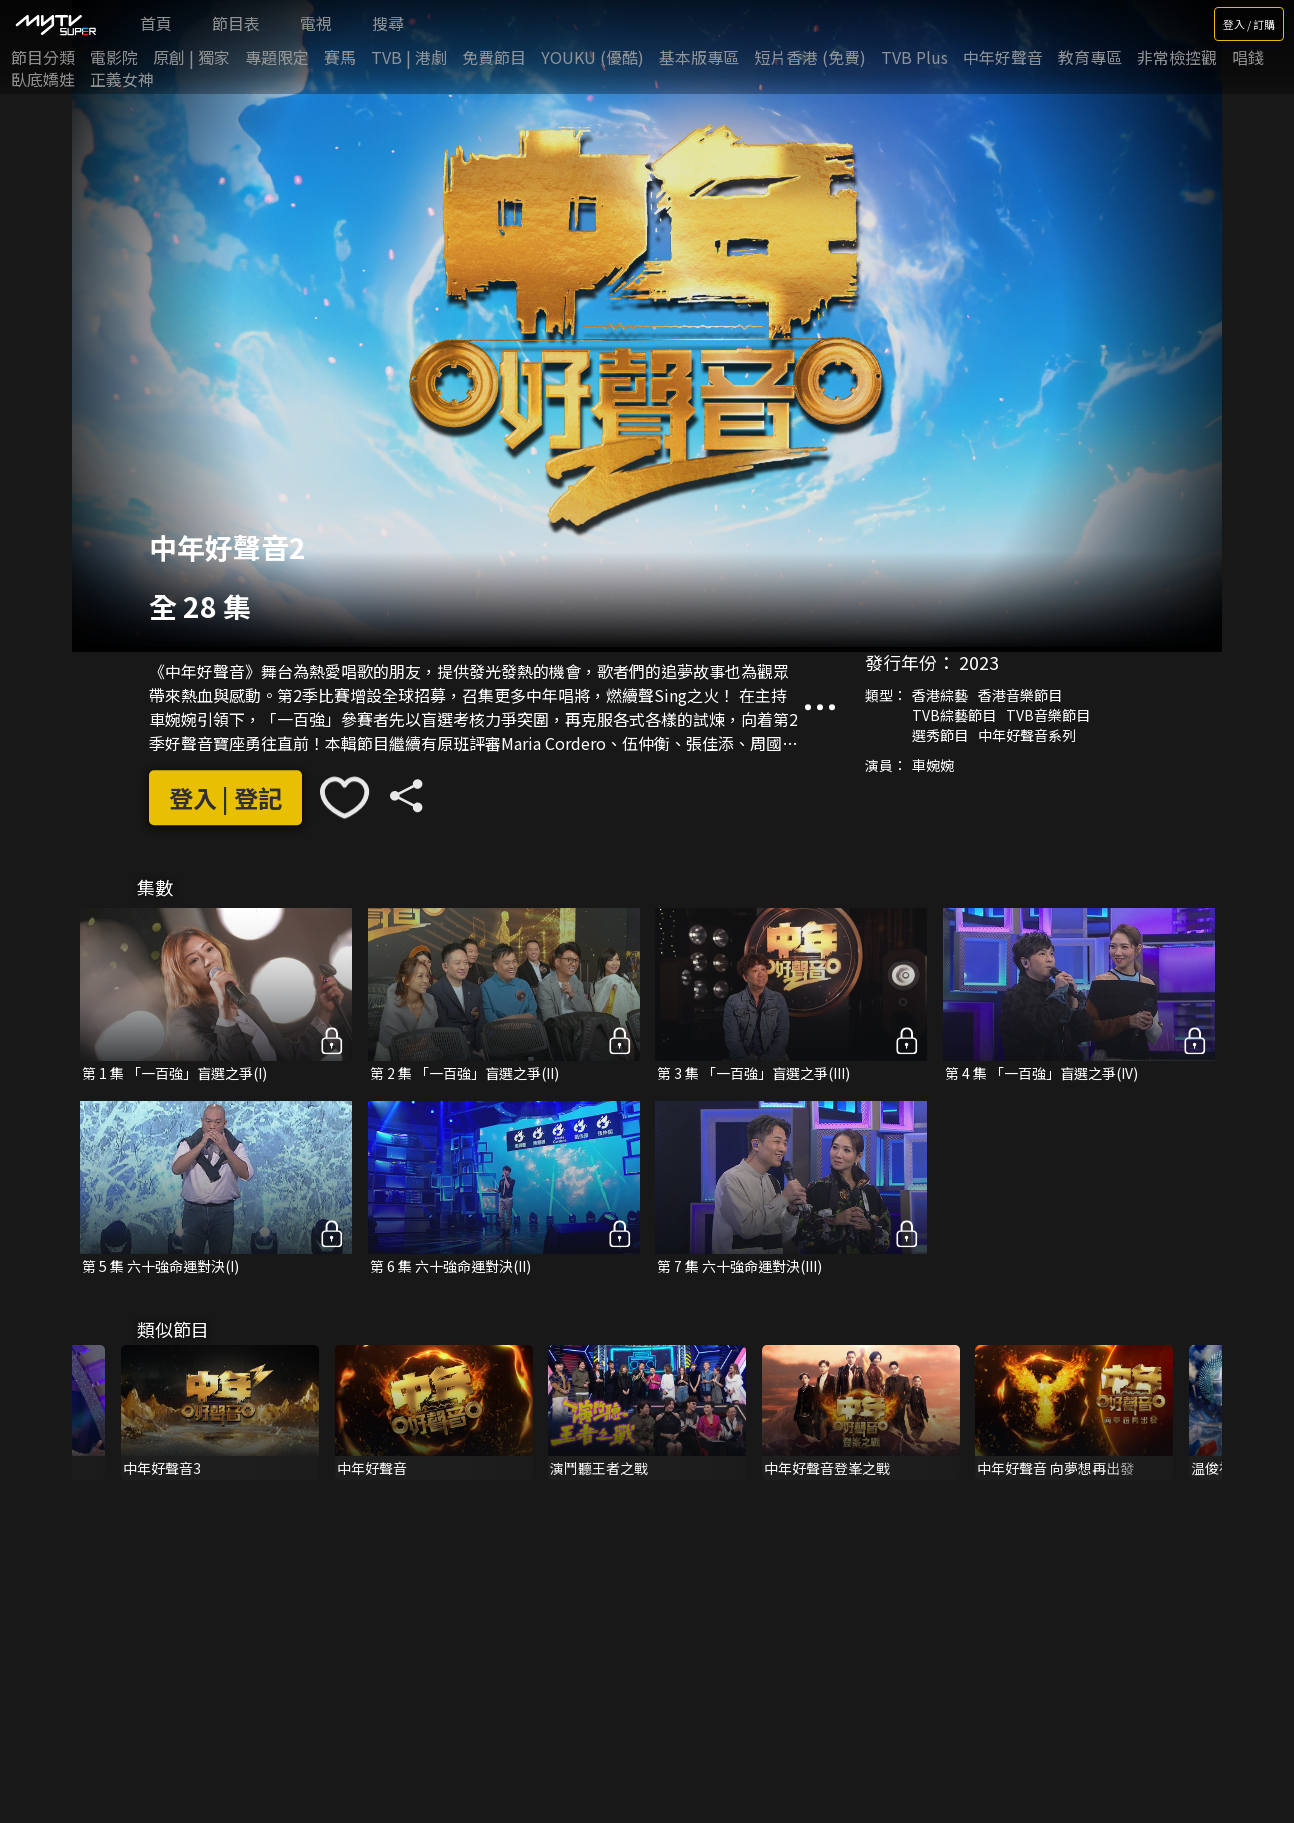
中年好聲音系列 (1027, 735)
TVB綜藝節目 (954, 715)
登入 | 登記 (225, 797)
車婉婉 (933, 765)
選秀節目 (940, 735)
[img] (55, 24)
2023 (979, 662)
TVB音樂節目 (1048, 715)
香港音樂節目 (1020, 695)
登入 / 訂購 (1249, 24)
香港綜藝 (940, 695)
